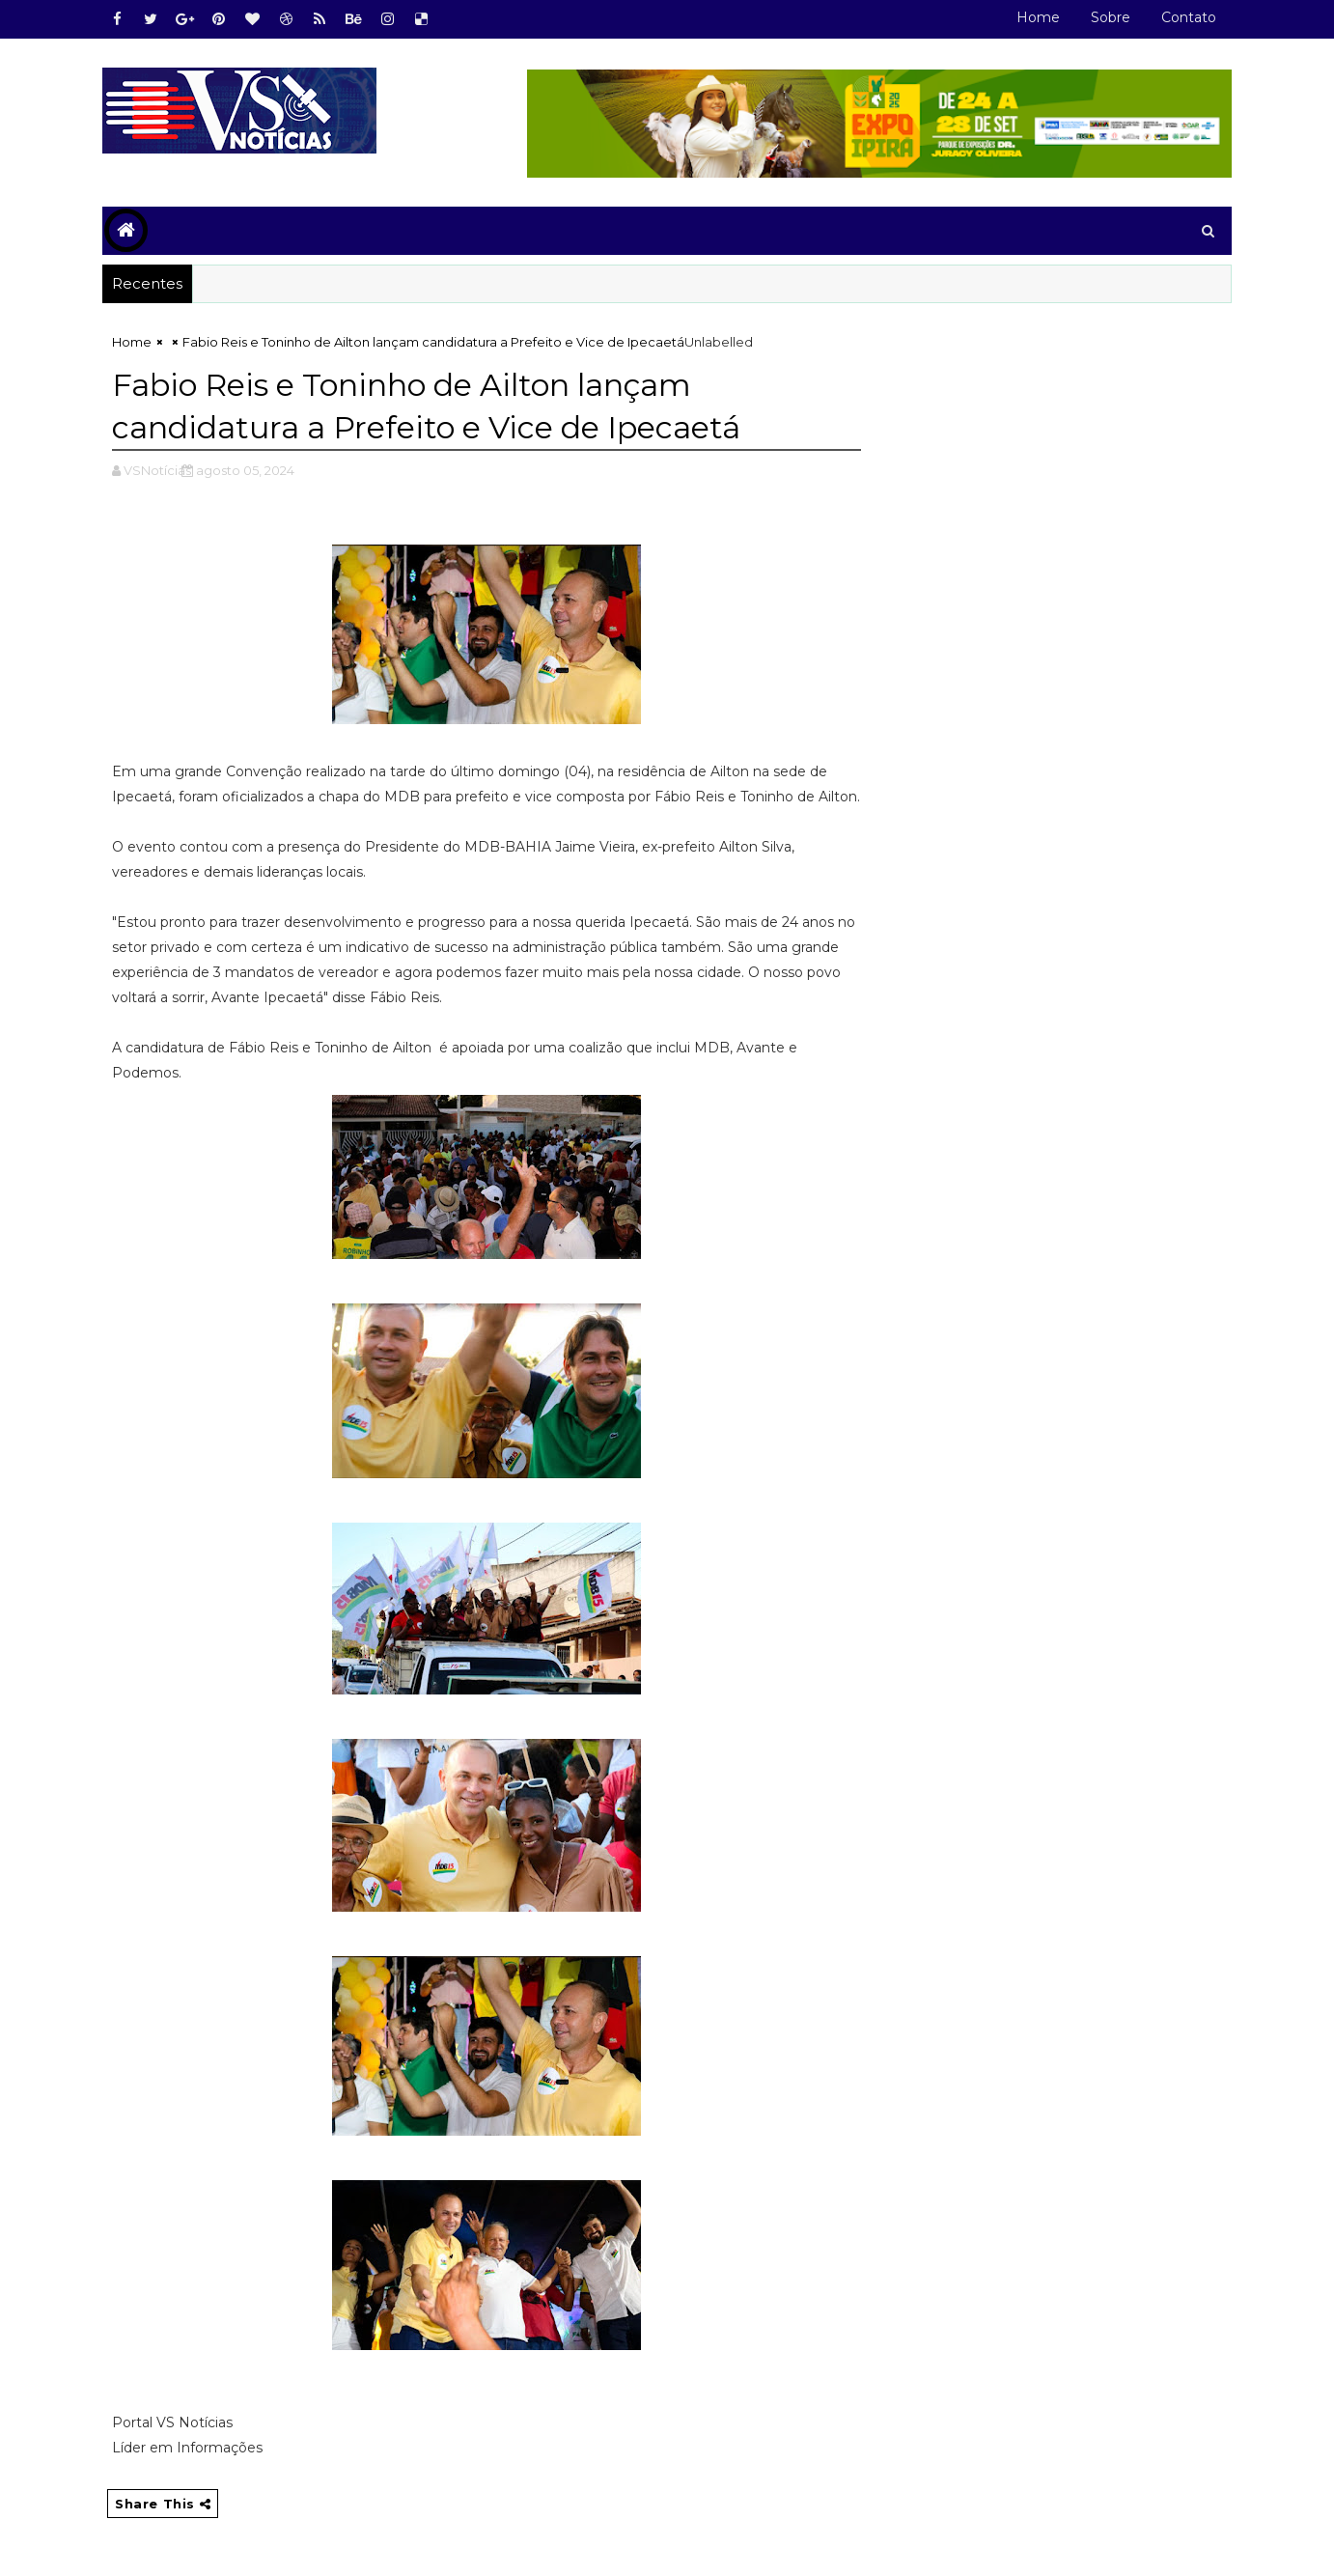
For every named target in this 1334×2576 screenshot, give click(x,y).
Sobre (1110, 17)
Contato (1188, 17)
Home (1038, 17)
